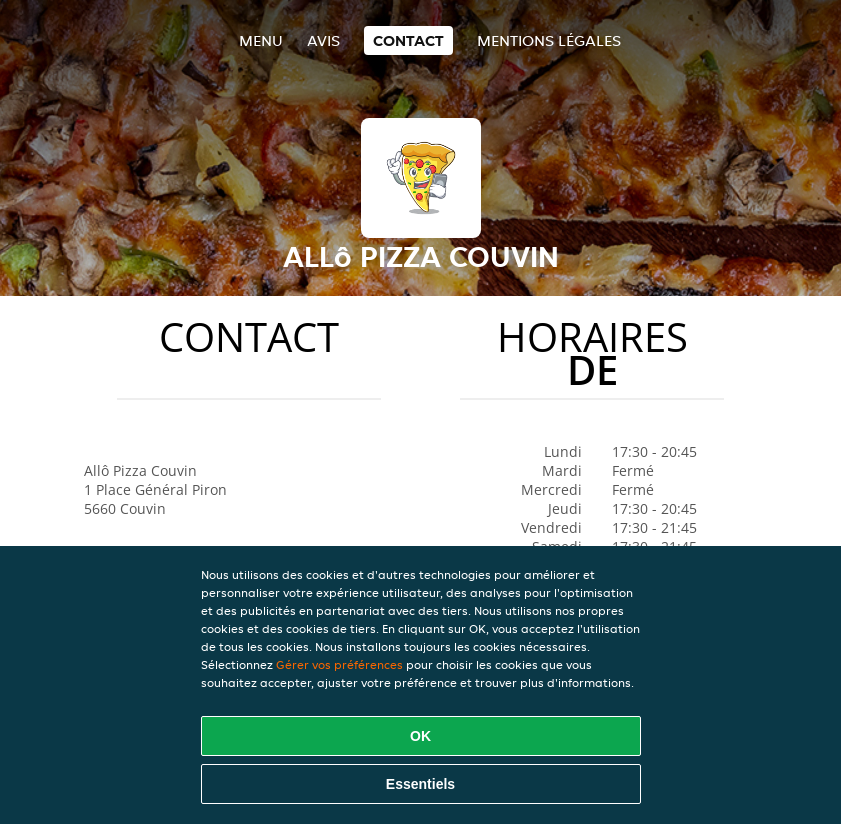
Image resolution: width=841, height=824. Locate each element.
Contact (408, 40)
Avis (323, 40)
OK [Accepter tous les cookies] (420, 736)
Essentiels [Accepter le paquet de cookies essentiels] (420, 784)
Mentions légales (549, 40)
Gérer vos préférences (339, 664)
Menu (261, 40)
